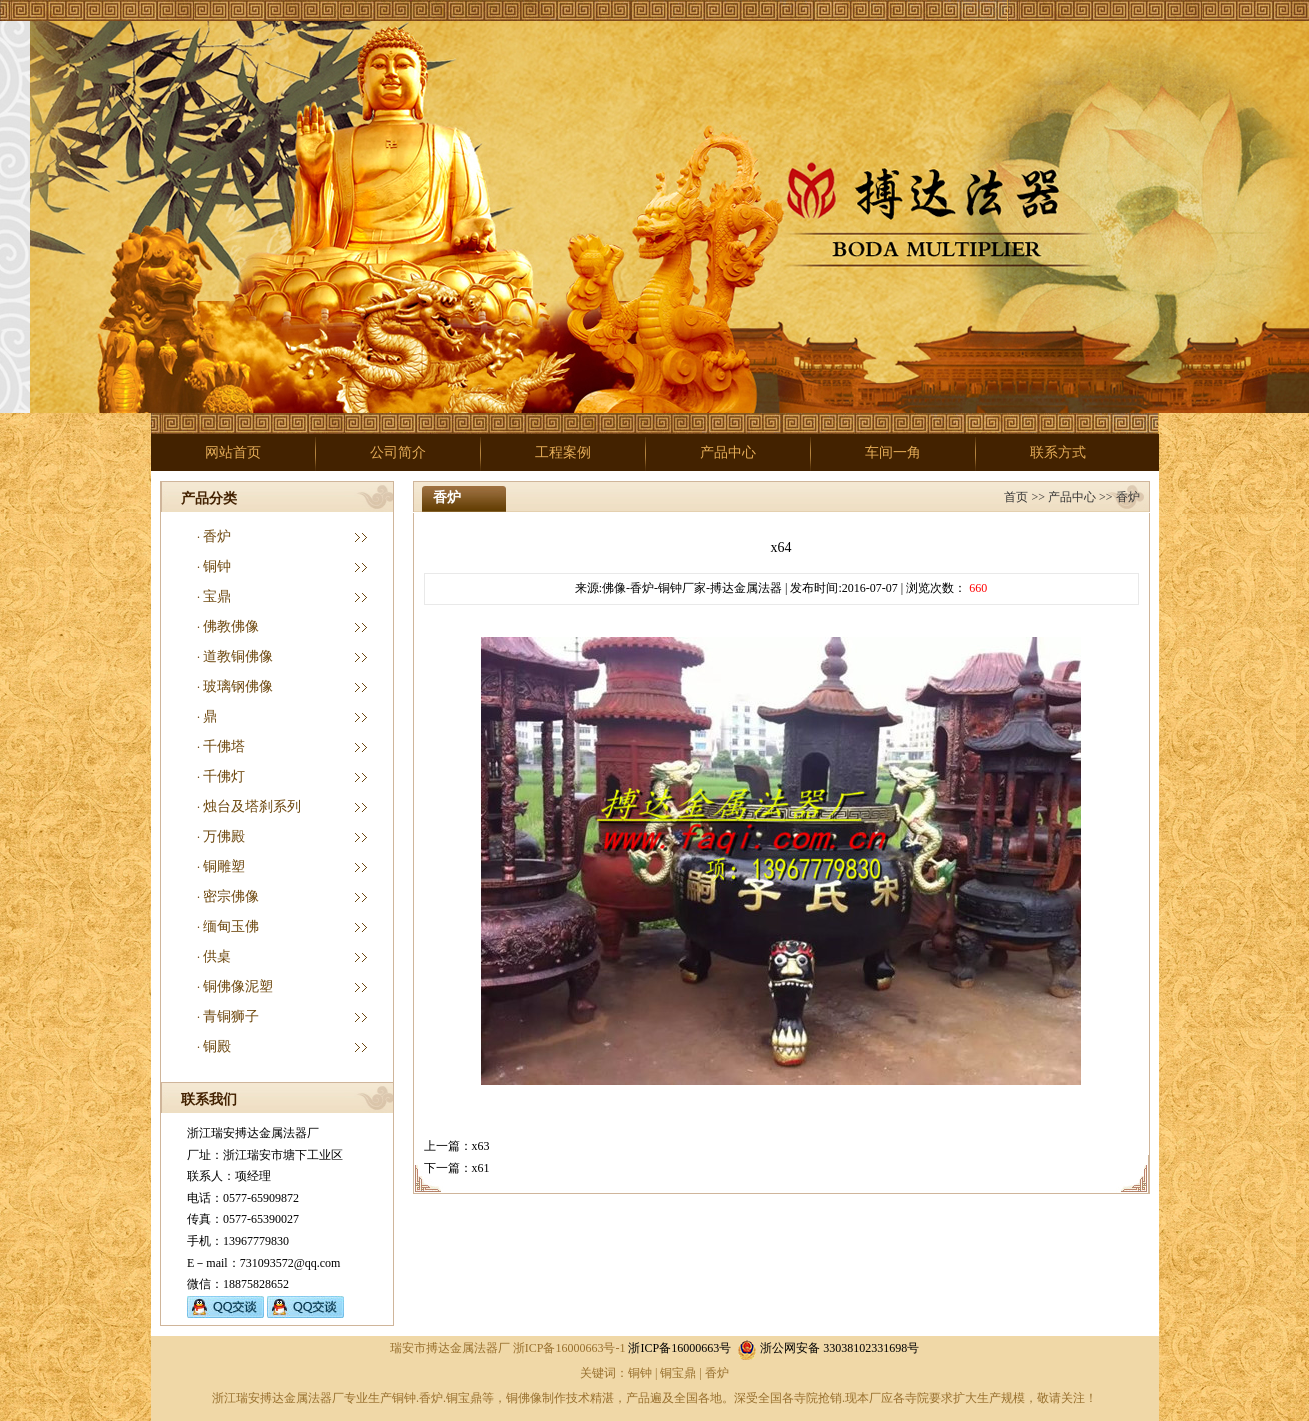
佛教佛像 (231, 626)
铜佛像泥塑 (238, 986)
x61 (481, 1168)
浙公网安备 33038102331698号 (828, 1348)
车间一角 (893, 452)
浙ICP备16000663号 (679, 1348)
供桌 (217, 956)
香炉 (217, 536)
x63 (481, 1146)
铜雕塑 (224, 866)
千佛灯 (224, 776)
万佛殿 (224, 836)
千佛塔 (224, 746)
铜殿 (217, 1046)
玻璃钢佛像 (238, 686)
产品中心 (728, 452)
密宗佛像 (231, 896)
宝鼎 (217, 596)
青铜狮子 (231, 1016)
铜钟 (217, 566)
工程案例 (563, 452)
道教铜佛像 (238, 656)
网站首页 (233, 452)
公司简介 (398, 452)
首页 (1016, 497)
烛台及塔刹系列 (252, 806)
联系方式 (1058, 452)
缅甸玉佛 (231, 926)
